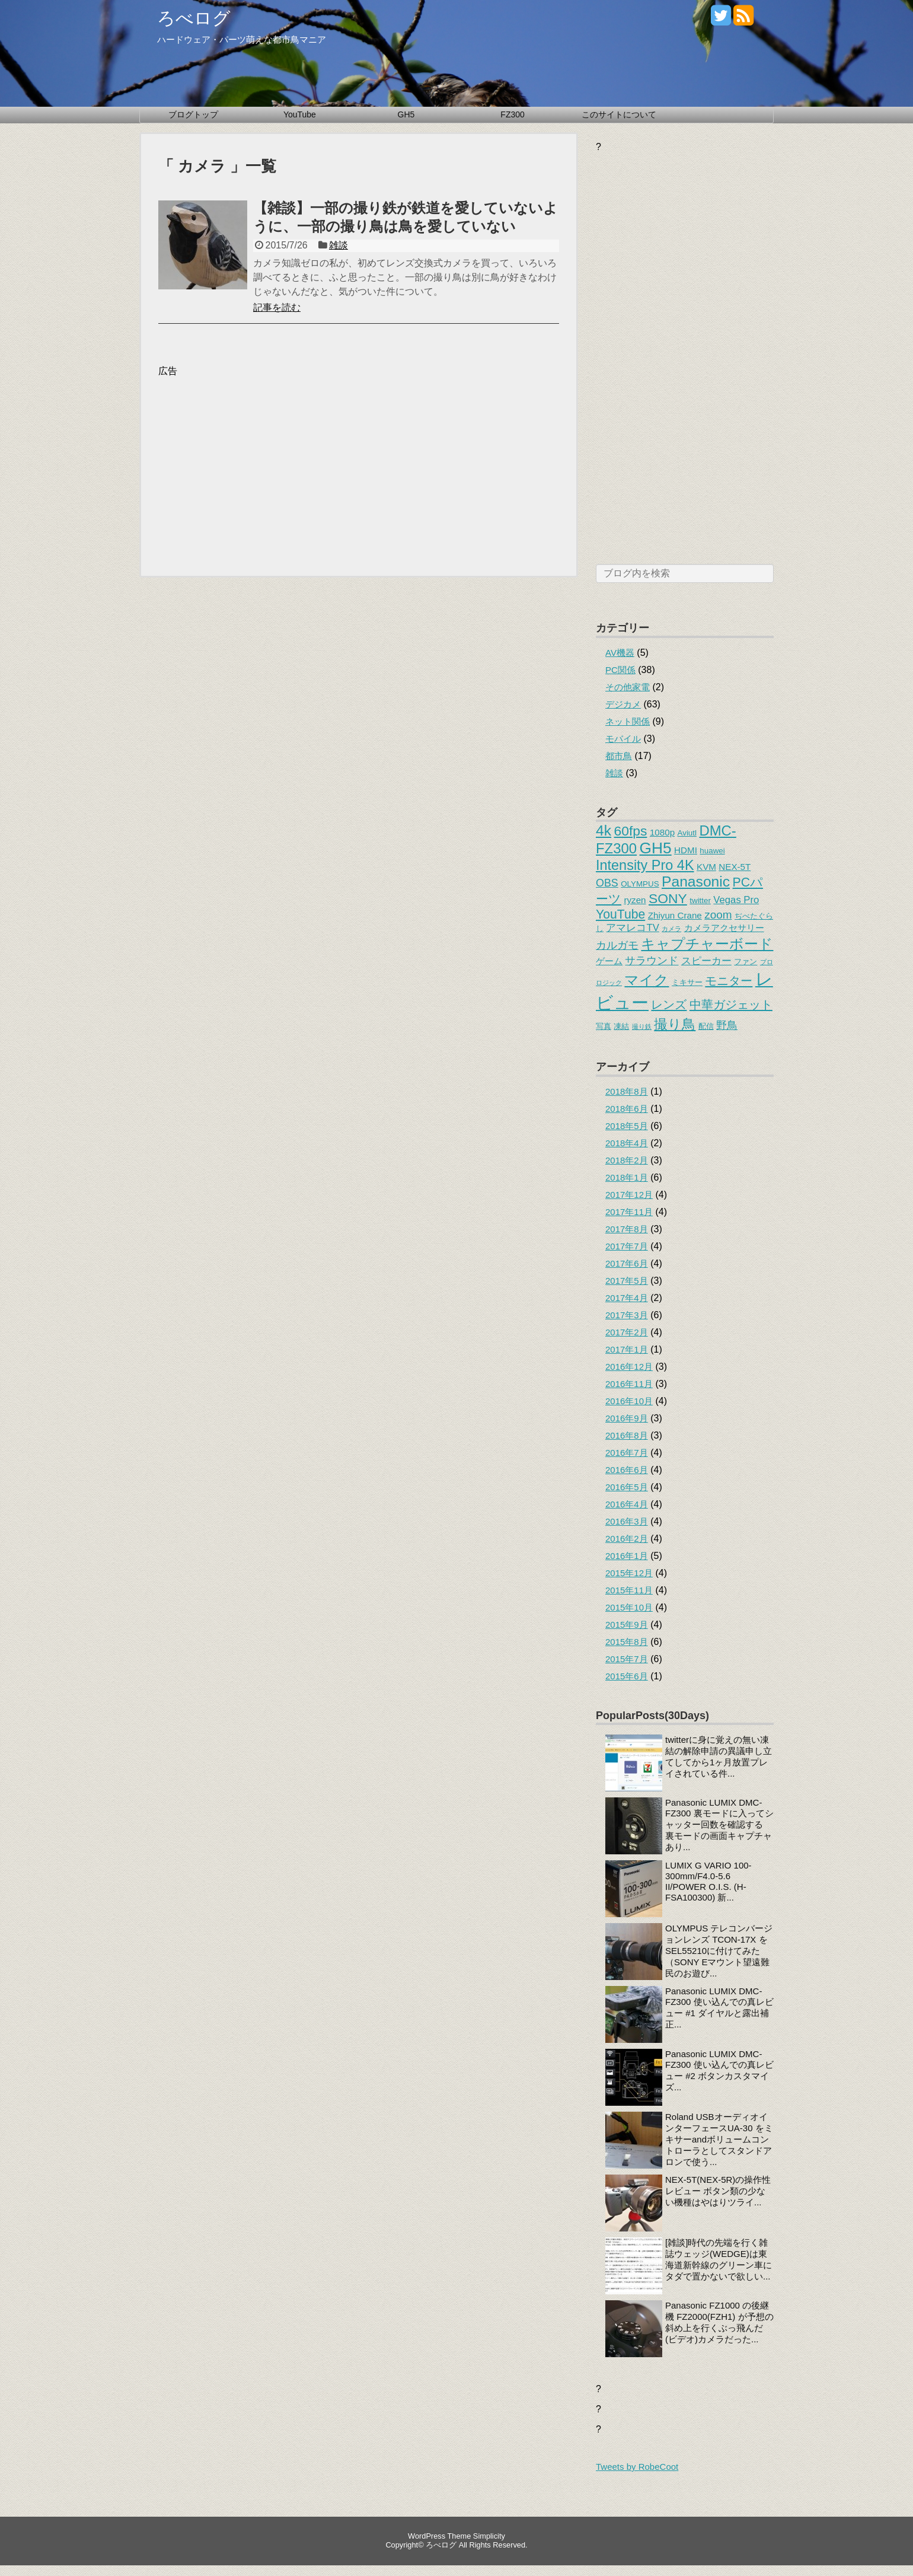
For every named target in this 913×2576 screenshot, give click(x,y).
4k (603, 830)
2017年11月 (629, 1212)
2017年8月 (626, 1229)
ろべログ (194, 18)
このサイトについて (619, 114)
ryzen (635, 900)
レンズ (669, 1004)
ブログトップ (193, 114)
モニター (728, 980)
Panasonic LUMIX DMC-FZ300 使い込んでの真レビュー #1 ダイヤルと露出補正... (719, 2007)
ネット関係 (627, 721)
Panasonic (696, 881)
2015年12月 (629, 1573)
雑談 (338, 245)
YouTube (299, 114)
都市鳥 (618, 756)
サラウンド (651, 961)
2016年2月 (626, 1539)
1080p (662, 832)
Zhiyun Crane (675, 915)
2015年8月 (626, 1642)
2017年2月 (626, 1332)
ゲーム (609, 961)
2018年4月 (626, 1143)
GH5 (406, 114)
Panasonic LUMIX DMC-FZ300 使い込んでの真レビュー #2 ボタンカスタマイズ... (719, 2070)
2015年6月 (626, 1676)
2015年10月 (629, 1607)
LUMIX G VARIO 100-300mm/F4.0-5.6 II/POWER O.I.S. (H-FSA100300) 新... (708, 1881)
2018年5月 (626, 1126)
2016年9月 (626, 1418)
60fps (630, 831)
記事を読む (277, 307)
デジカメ (623, 704)
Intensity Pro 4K (645, 865)
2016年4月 (626, 1504)
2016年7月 (626, 1453)
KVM (706, 867)
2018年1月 (626, 1177)
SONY (668, 898)
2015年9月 (626, 1624)
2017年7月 (626, 1246)
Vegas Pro (736, 900)
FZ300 (512, 114)
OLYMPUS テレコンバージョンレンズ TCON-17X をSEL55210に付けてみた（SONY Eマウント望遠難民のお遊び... (718, 1950)
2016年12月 (629, 1367)
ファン (745, 961)
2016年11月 (629, 1384)
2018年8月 (626, 1091)
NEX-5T (735, 867)
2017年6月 (626, 1263)
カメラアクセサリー (724, 928)
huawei (712, 850)
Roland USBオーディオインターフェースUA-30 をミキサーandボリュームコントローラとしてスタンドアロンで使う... (719, 2139)
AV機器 (619, 653)
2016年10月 (629, 1401)
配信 (706, 1026)
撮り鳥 (674, 1024)
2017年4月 (626, 1298)
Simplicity (489, 2536)
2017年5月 (626, 1281)
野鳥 (727, 1025)
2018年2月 (626, 1160)
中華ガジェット (730, 1004)
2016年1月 (626, 1556)
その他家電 (627, 687)
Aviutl (687, 832)
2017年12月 (629, 1195)
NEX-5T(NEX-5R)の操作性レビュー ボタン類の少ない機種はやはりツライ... (718, 2191)
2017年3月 (626, 1315)
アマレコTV (632, 927)
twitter (700, 900)
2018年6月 (626, 1109)
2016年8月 (626, 1435)
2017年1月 (626, 1349)
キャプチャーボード (707, 944)
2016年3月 (626, 1521)
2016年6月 (626, 1470)
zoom (718, 914)
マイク (646, 980)
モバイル (623, 739)
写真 (603, 1026)
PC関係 (620, 670)
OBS (607, 883)
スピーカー (706, 961)
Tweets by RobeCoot (637, 2467)
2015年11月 (629, 1590)
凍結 (621, 1026)
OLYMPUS (640, 883)
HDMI (685, 850)
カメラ (671, 928)
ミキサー (687, 982)
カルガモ (617, 945)
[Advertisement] (257, 461)
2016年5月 (626, 1487)
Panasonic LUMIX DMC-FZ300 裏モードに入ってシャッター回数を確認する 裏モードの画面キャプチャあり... (719, 1824)
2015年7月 (626, 1659)
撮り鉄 (642, 1026)
